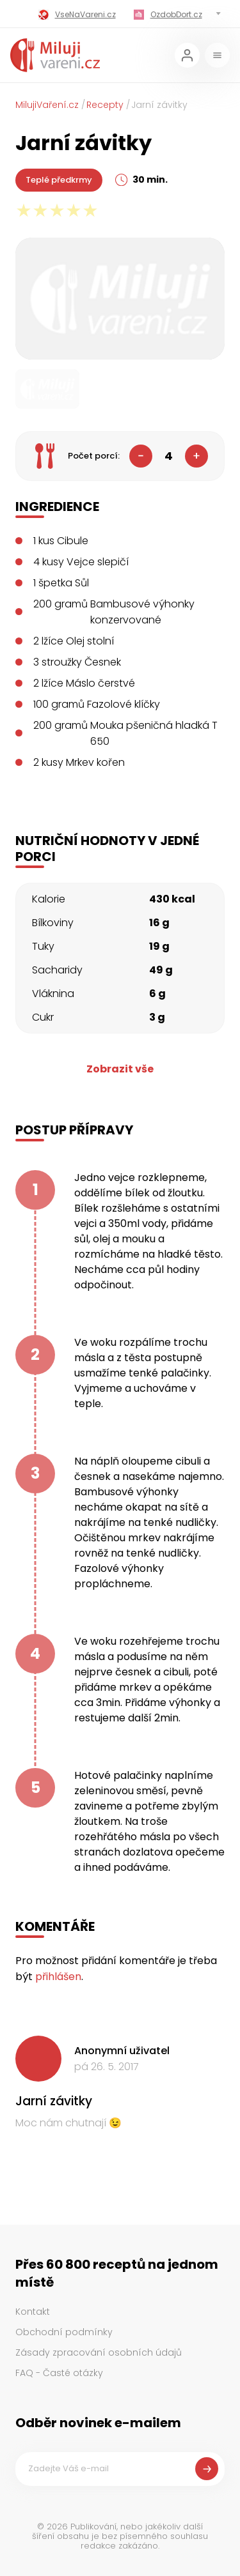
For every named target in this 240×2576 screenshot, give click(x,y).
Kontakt (32, 2311)
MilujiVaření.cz (47, 104)
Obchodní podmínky (64, 2332)
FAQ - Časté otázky (59, 2372)
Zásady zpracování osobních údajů (98, 2352)
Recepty (105, 104)
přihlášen (58, 1976)
